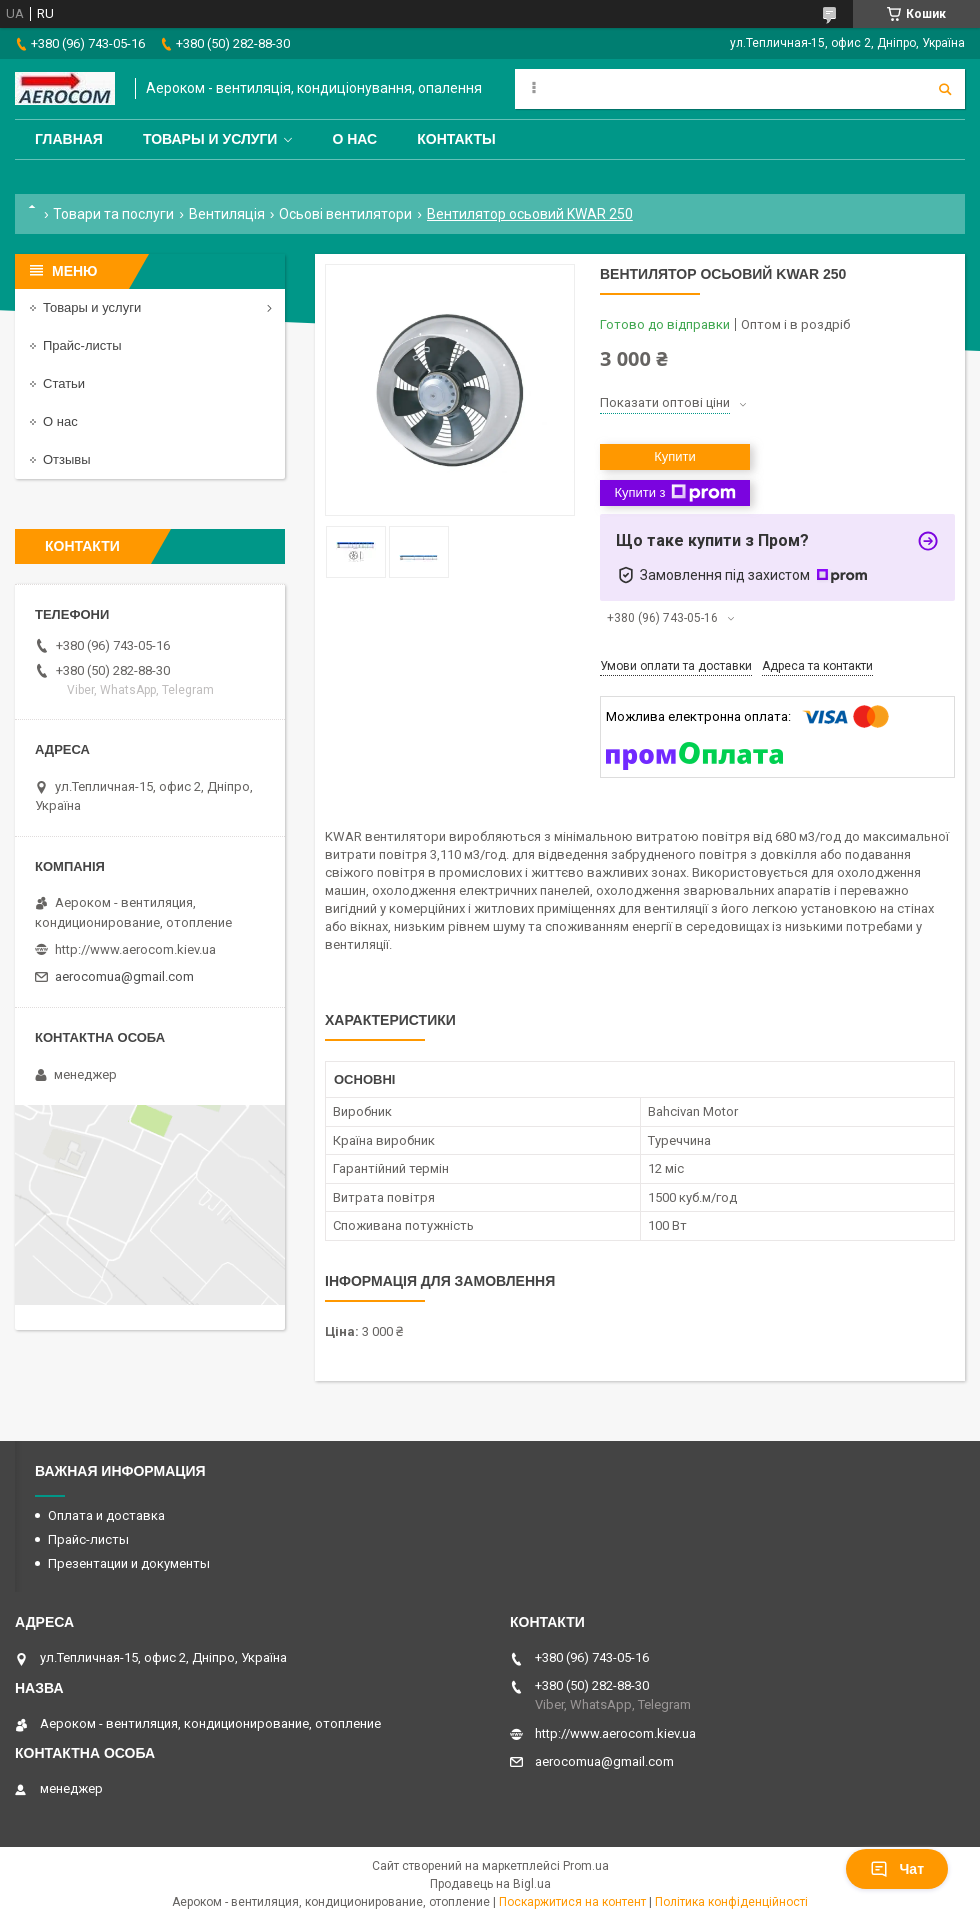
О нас (354, 139)
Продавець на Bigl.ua (490, 1884)
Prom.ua (586, 1866)
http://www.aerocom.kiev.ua (135, 949)
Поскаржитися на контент (572, 1902)
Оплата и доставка (106, 1515)
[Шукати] (945, 89)
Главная (69, 139)
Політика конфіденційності (731, 1902)
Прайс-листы (82, 345)
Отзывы (67, 459)
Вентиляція (227, 214)
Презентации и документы (129, 1563)
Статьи (64, 383)
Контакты (456, 139)
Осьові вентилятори (345, 214)
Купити (675, 456)
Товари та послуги (113, 214)
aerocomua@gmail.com (124, 976)
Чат (897, 1869)
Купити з (674, 493)
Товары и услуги (210, 139)
